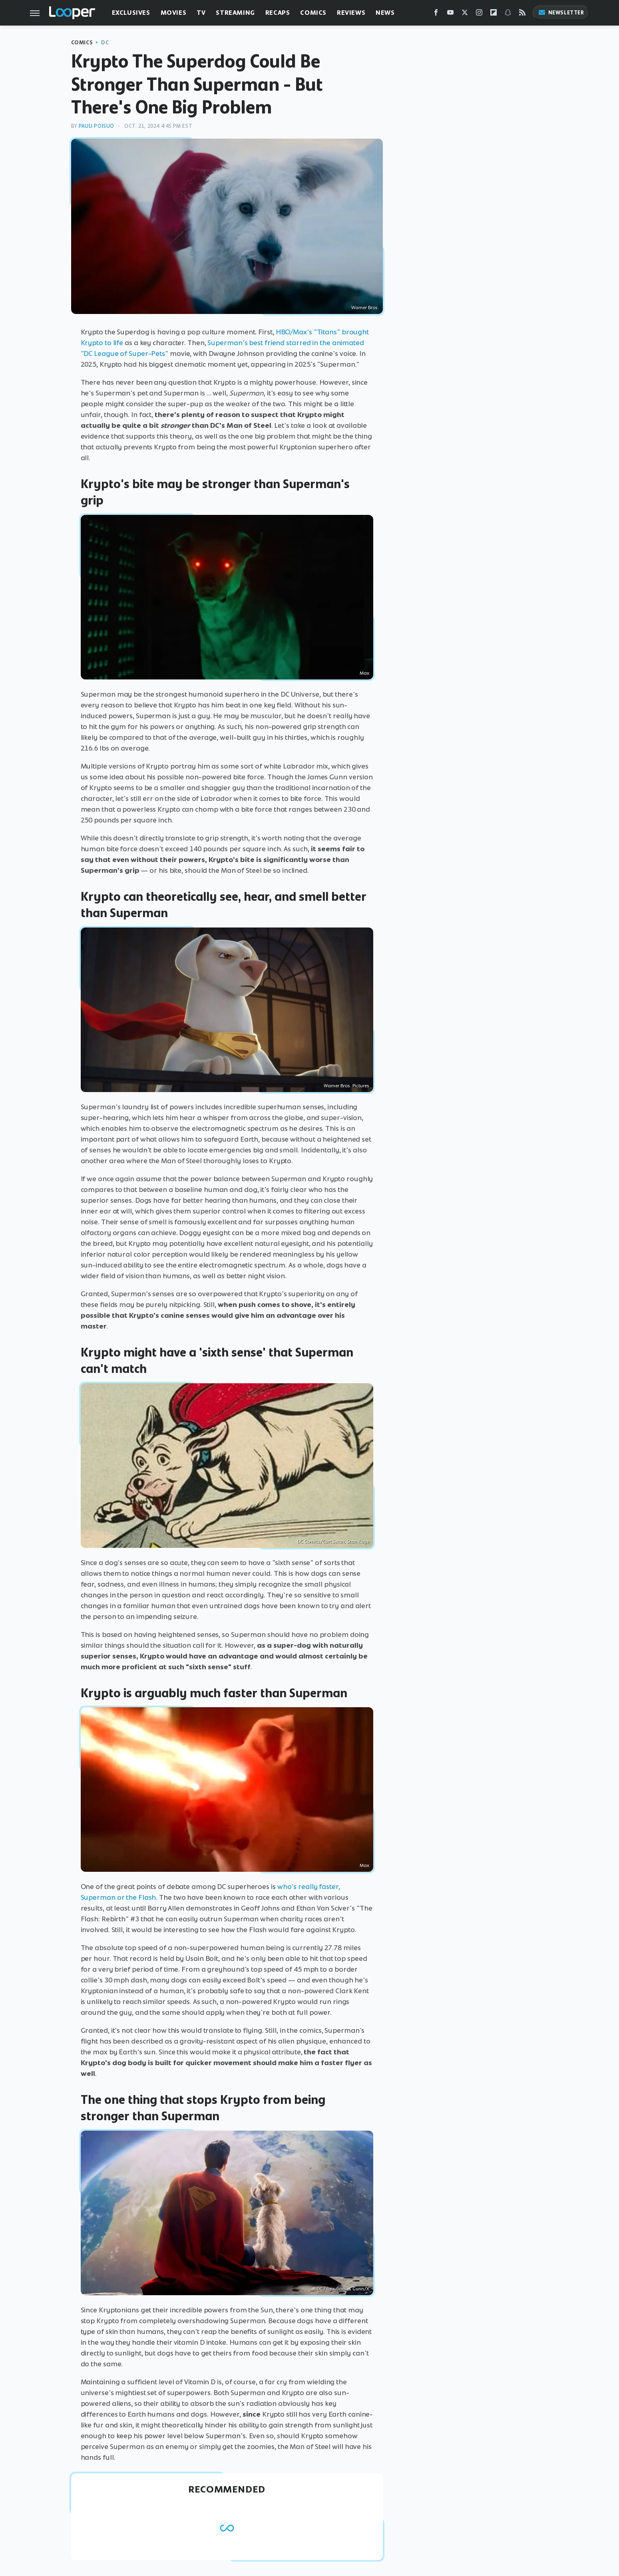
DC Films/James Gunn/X (343, 2288)
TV (201, 12)
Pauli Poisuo (96, 126)
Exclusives (131, 12)
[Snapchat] (508, 14)
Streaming (235, 12)
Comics (313, 12)
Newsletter (561, 12)
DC (105, 42)
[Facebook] (436, 14)
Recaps (277, 12)
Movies (174, 12)
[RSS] (522, 14)
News (385, 12)
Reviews (351, 12)
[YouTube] (450, 14)
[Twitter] (465, 14)
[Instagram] (479, 14)
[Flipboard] (494, 14)
